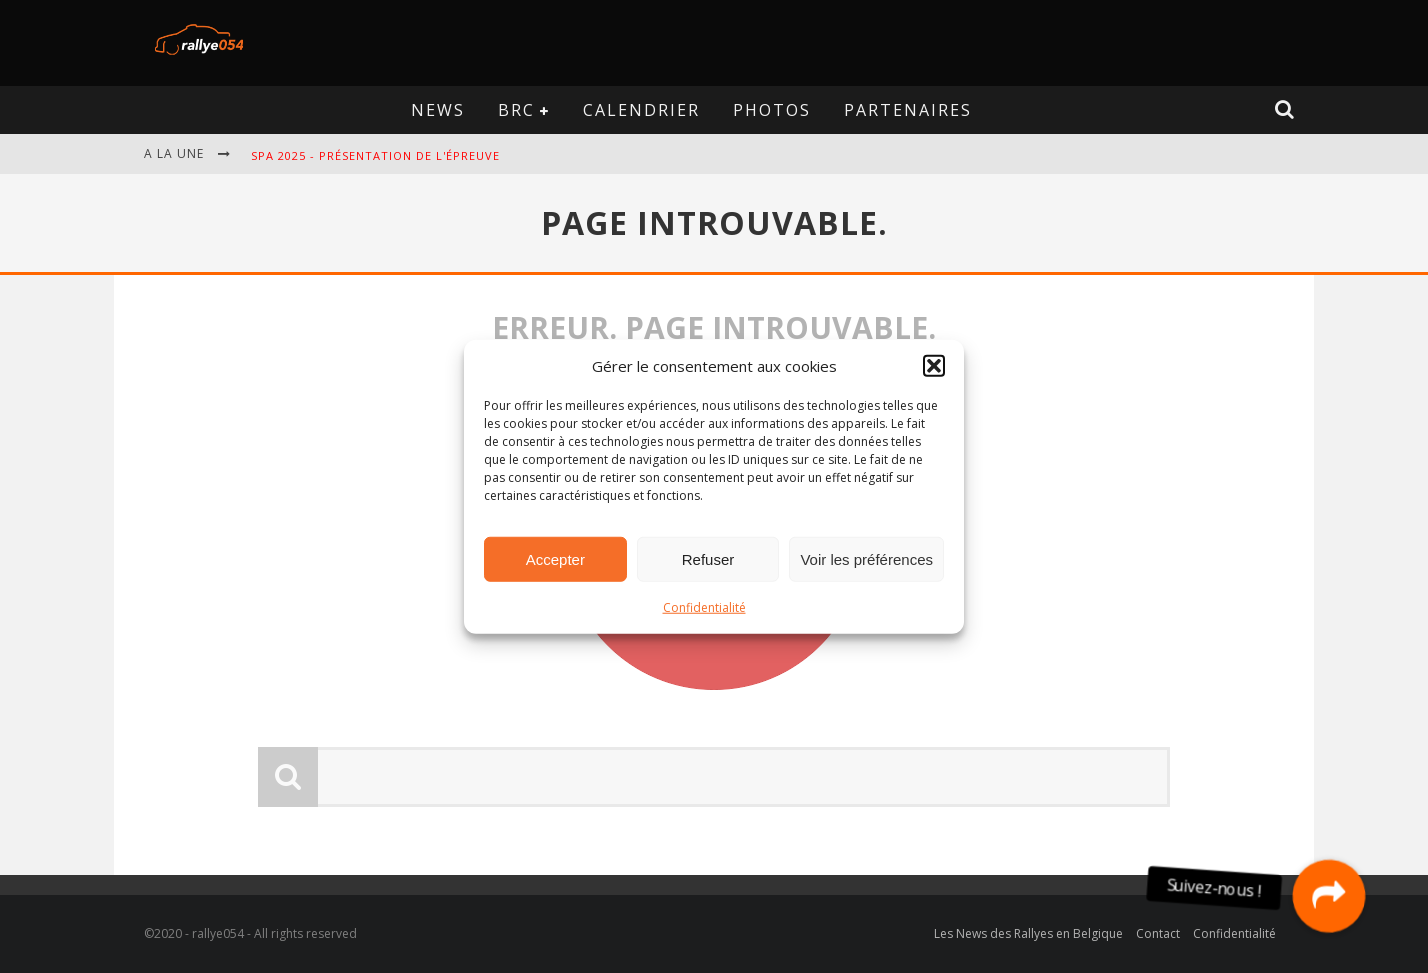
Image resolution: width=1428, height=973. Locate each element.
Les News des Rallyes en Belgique (1028, 933)
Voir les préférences (866, 558)
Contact (1158, 933)
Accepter (555, 558)
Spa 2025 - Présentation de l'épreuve (375, 155)
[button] (934, 366)
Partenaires (908, 110)
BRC (516, 110)
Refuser (708, 558)
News (438, 110)
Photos (772, 110)
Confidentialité (704, 607)
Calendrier (641, 110)
